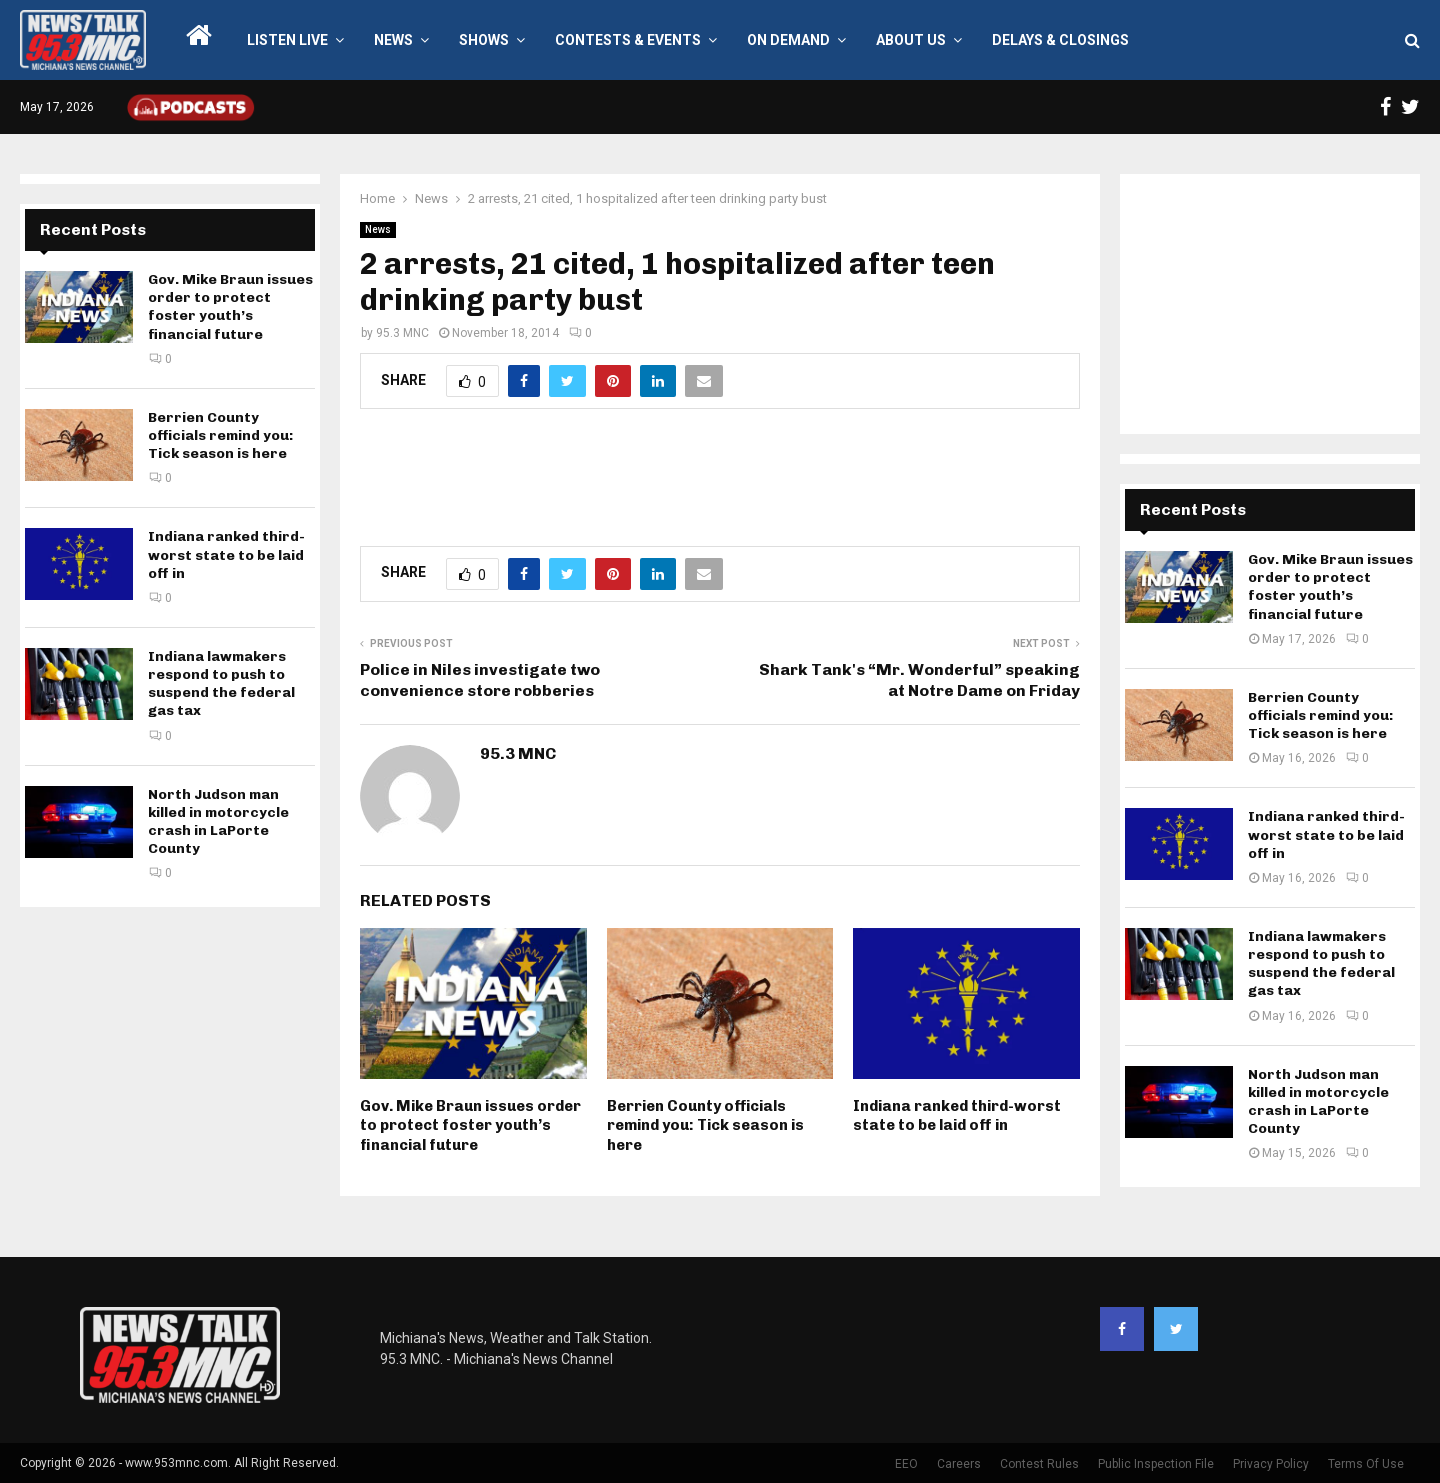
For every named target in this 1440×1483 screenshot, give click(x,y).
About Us (911, 40)
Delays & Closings (1060, 40)
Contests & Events (628, 40)
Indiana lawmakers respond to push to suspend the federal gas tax (221, 684)
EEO (906, 1464)
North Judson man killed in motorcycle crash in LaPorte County (218, 822)
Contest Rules (1039, 1464)
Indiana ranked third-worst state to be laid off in (957, 1116)
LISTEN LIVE (287, 40)
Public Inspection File (1156, 1464)
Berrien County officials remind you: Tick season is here (705, 1125)
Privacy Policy (1271, 1464)
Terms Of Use (1366, 1464)
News (393, 40)
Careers (959, 1464)
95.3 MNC (402, 333)
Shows (484, 40)
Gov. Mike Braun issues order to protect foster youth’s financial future (470, 1125)
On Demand (788, 40)
